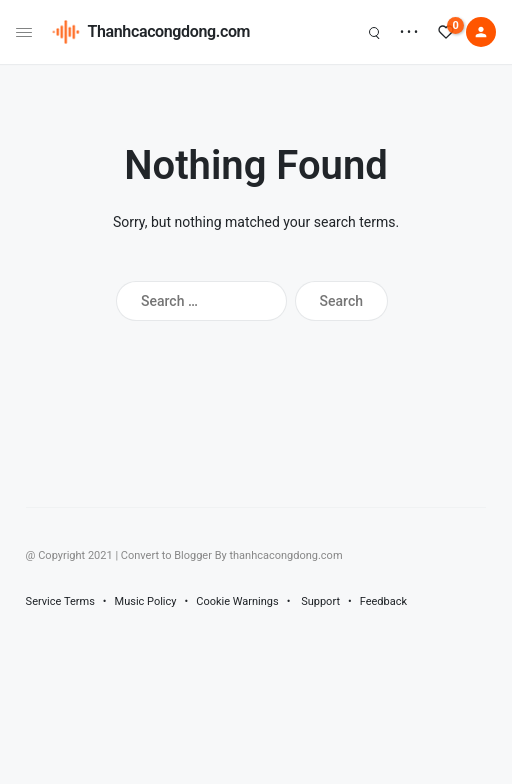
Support (320, 601)
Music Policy (146, 601)
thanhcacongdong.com (285, 555)
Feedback (383, 601)
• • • (409, 32)
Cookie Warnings (237, 601)
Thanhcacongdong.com (169, 31)
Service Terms (60, 601)
